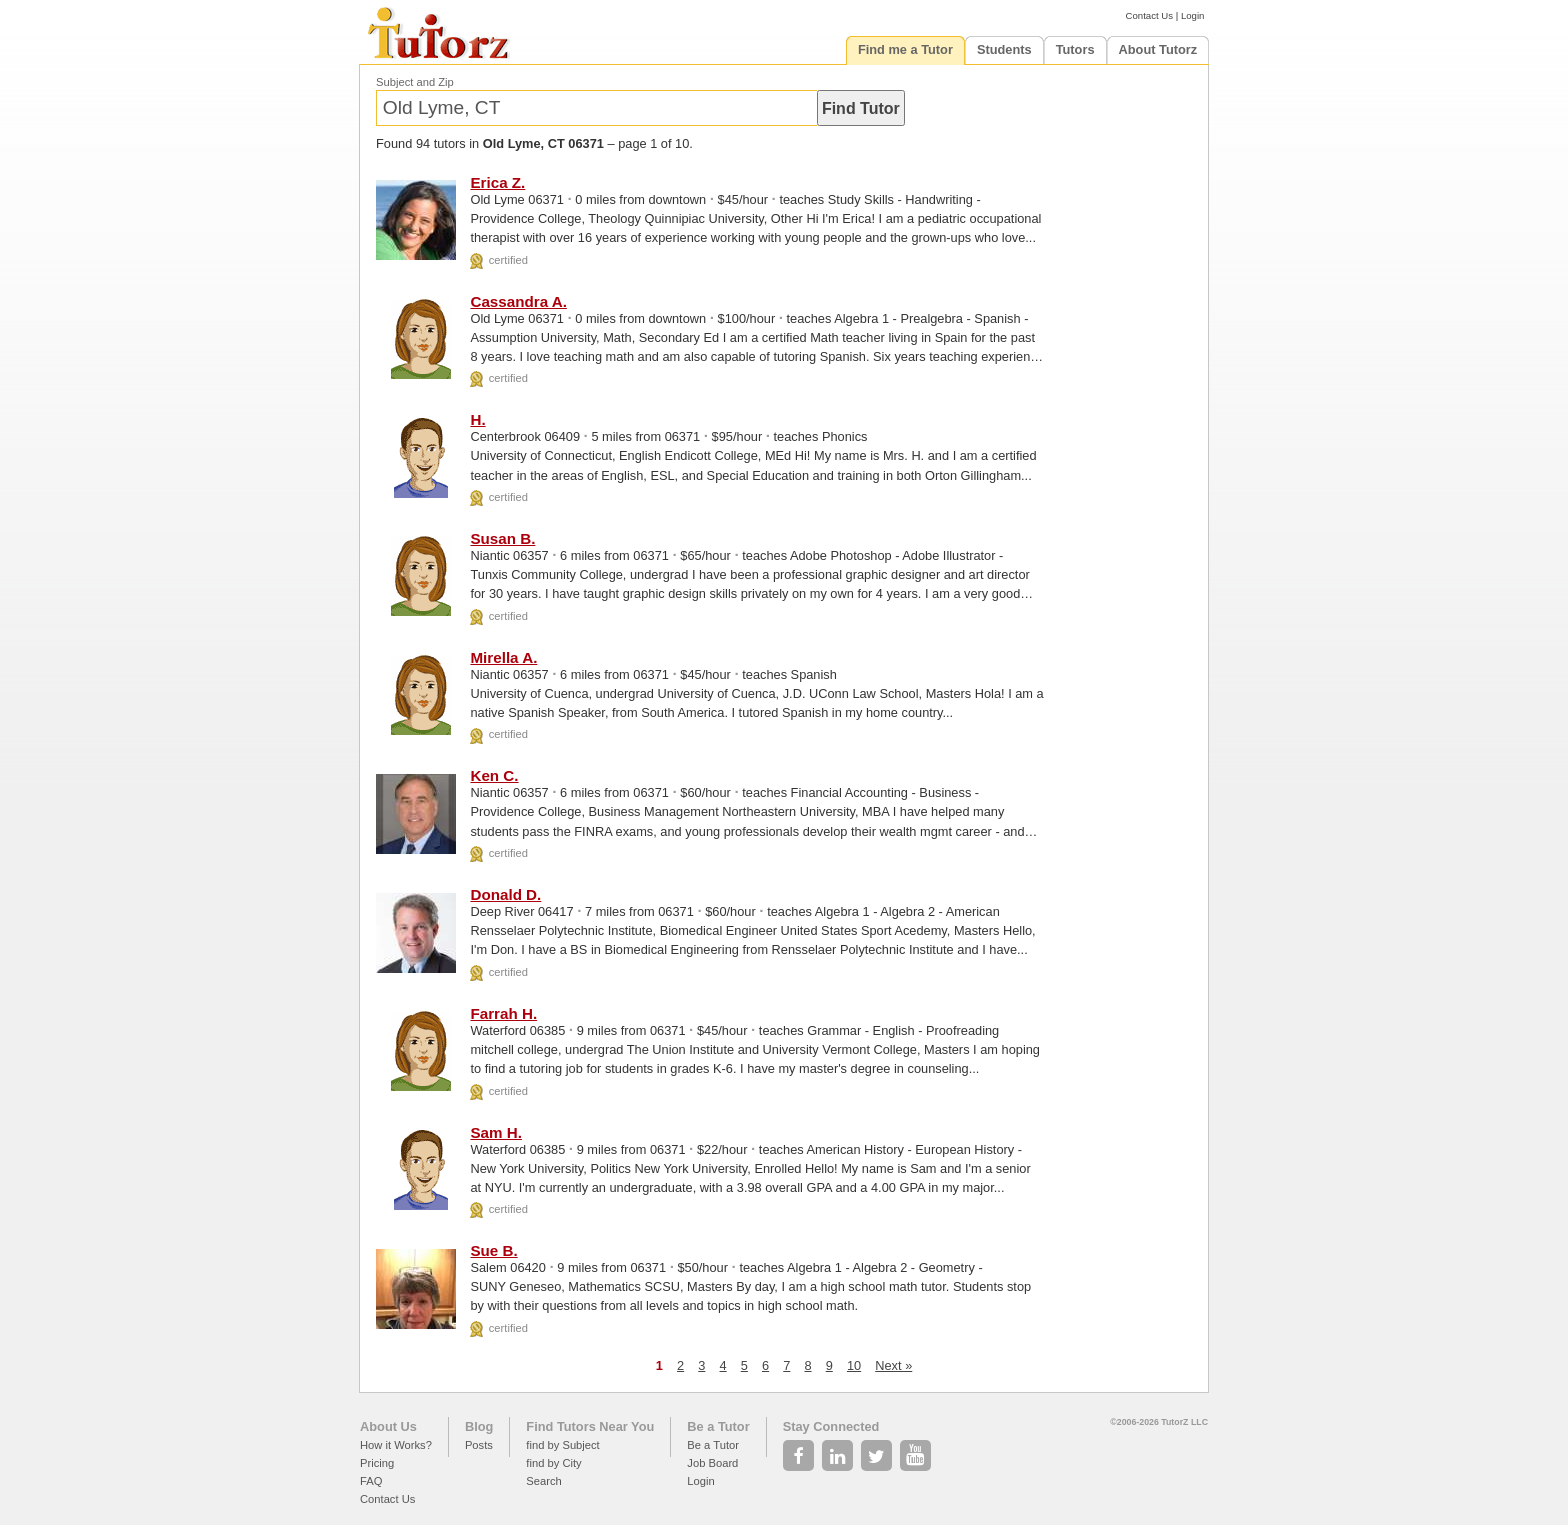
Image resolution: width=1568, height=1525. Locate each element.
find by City (553, 1463)
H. (477, 419)
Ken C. (494, 775)
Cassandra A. (518, 301)
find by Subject (562, 1445)
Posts (479, 1445)
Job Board (712, 1463)
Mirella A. (503, 657)
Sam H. (496, 1132)
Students (1004, 49)
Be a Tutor (718, 1426)
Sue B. (493, 1250)
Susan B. (502, 538)
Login (1192, 15)
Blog (479, 1426)
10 (854, 1365)
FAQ (371, 1481)
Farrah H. (503, 1013)
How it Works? (396, 1445)
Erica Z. (497, 182)
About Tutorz (1158, 49)
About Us (388, 1426)
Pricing (377, 1463)
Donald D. (505, 894)
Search (543, 1481)
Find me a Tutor (905, 49)
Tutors (1075, 49)
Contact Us (1149, 15)
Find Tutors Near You (590, 1426)
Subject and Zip (415, 82)
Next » (893, 1365)
